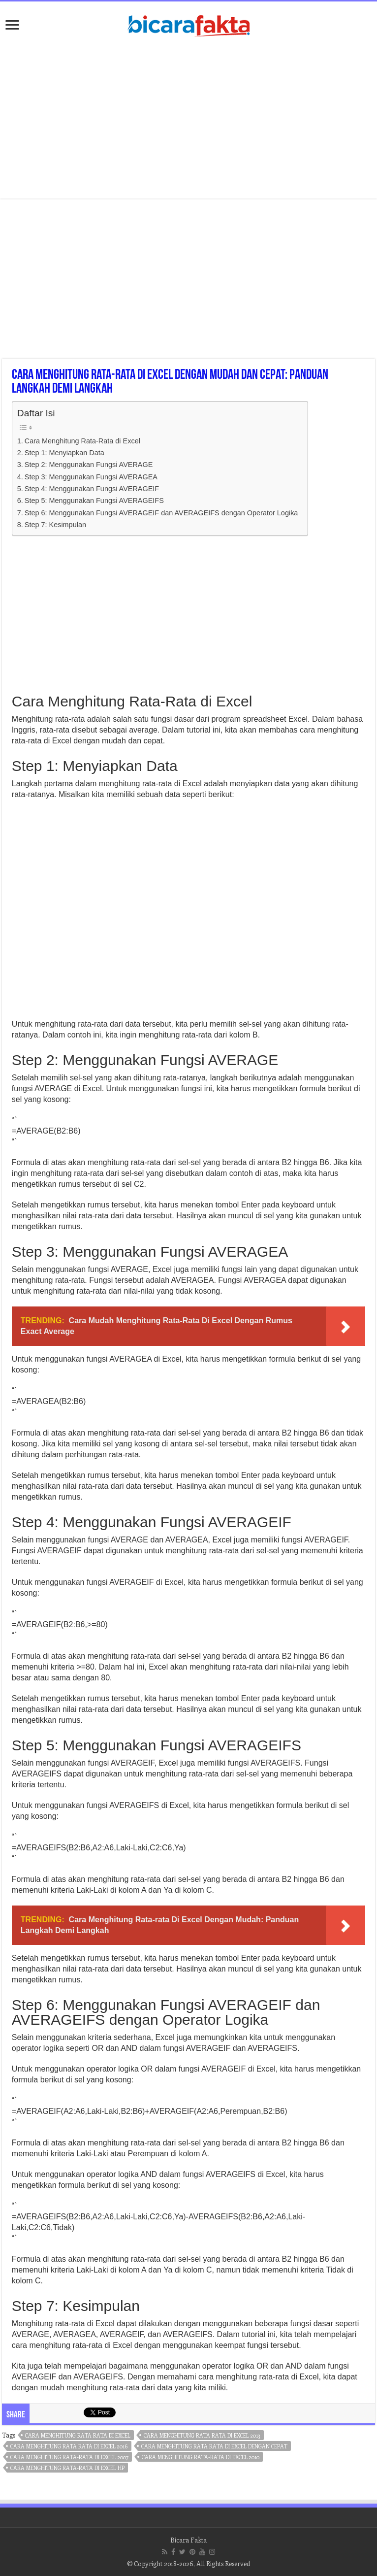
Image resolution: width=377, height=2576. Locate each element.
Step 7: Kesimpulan (55, 525)
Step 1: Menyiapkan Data (64, 453)
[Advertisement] (188, 120)
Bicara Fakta (188, 2540)
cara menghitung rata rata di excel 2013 (202, 2435)
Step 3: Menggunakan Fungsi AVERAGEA (91, 477)
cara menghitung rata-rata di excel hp (67, 2468)
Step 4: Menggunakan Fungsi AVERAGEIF (92, 489)
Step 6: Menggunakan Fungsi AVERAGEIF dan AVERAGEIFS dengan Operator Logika (161, 513)
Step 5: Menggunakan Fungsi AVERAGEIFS (94, 500)
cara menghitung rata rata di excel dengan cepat (214, 2446)
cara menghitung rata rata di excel (77, 2435)
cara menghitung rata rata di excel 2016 (69, 2446)
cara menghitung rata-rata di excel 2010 (200, 2457)
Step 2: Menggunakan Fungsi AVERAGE (89, 464)
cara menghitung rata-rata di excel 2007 (69, 2457)
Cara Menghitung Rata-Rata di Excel (82, 441)
